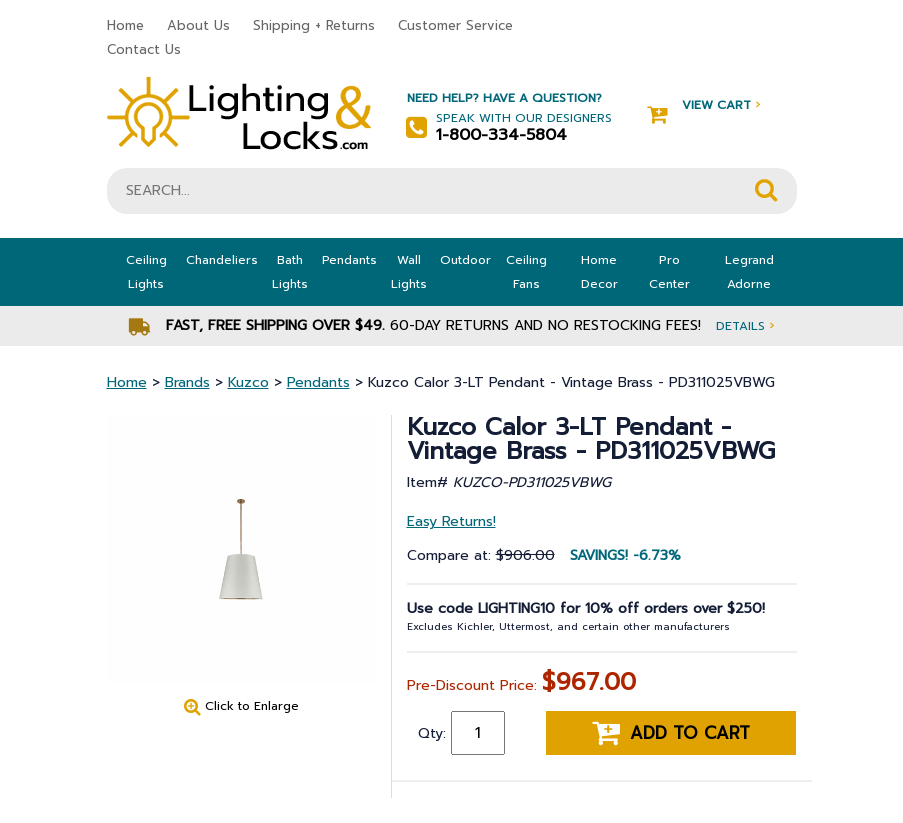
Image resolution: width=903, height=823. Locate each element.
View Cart (703, 105)
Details (745, 325)
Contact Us (144, 49)
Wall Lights (409, 272)
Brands (187, 382)
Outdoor (465, 260)
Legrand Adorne (749, 272)
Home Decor (599, 272)
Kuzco (248, 382)
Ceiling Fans (526, 272)
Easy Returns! (451, 521)
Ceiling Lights (146, 272)
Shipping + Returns (314, 25)
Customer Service (455, 25)
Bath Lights (290, 272)
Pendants (349, 260)
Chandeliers (222, 260)
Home (125, 25)
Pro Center (669, 272)
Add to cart (671, 733)
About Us (198, 25)
